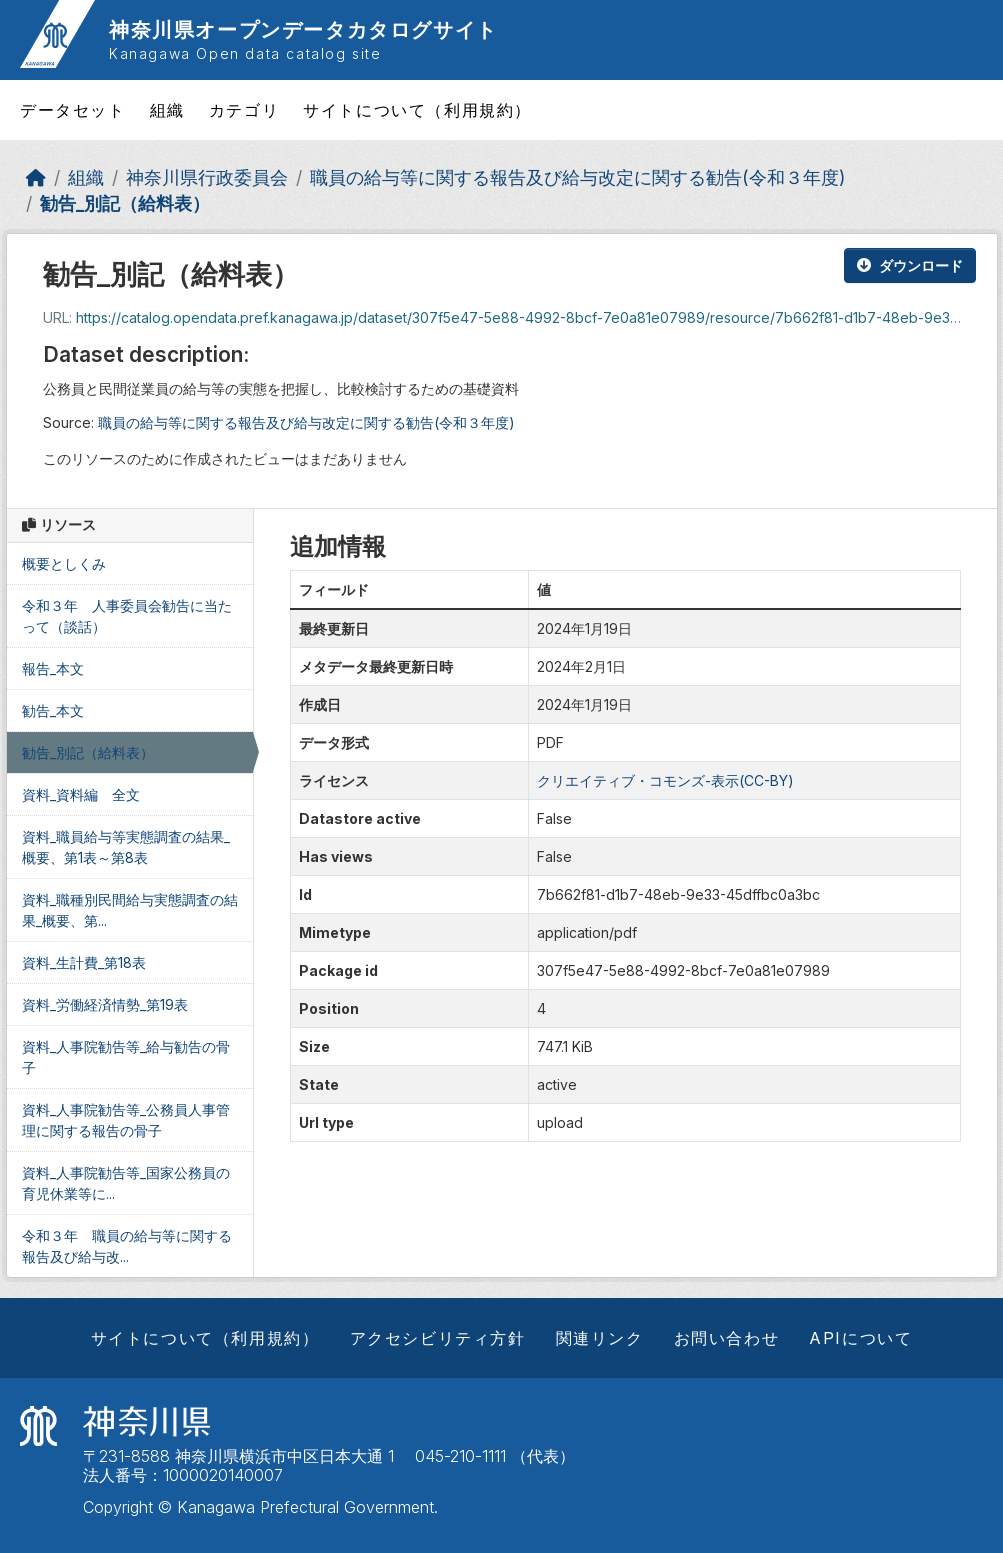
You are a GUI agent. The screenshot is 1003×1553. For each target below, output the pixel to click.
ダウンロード (910, 265)
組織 (167, 110)
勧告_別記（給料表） (125, 203)
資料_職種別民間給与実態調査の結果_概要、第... (130, 910)
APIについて (860, 1338)
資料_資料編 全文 (81, 794)
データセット (73, 110)
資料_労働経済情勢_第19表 (105, 1004)
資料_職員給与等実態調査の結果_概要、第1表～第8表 (126, 847)
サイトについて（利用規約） (417, 110)
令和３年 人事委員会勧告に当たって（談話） (127, 616)
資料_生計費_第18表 (84, 962)
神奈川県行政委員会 (207, 177)
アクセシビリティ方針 (438, 1338)
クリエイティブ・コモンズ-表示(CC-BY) (665, 780)
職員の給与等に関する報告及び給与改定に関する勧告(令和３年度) (577, 177)
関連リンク (600, 1338)
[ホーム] (36, 177)
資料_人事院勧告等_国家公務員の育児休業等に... (126, 1183)
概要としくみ (64, 563)
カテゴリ (244, 110)
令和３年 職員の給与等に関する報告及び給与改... (127, 1246)
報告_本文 (53, 668)
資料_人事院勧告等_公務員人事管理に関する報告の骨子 (126, 1120)
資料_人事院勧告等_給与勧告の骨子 (126, 1057)
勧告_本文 (53, 710)
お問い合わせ (727, 1338)
